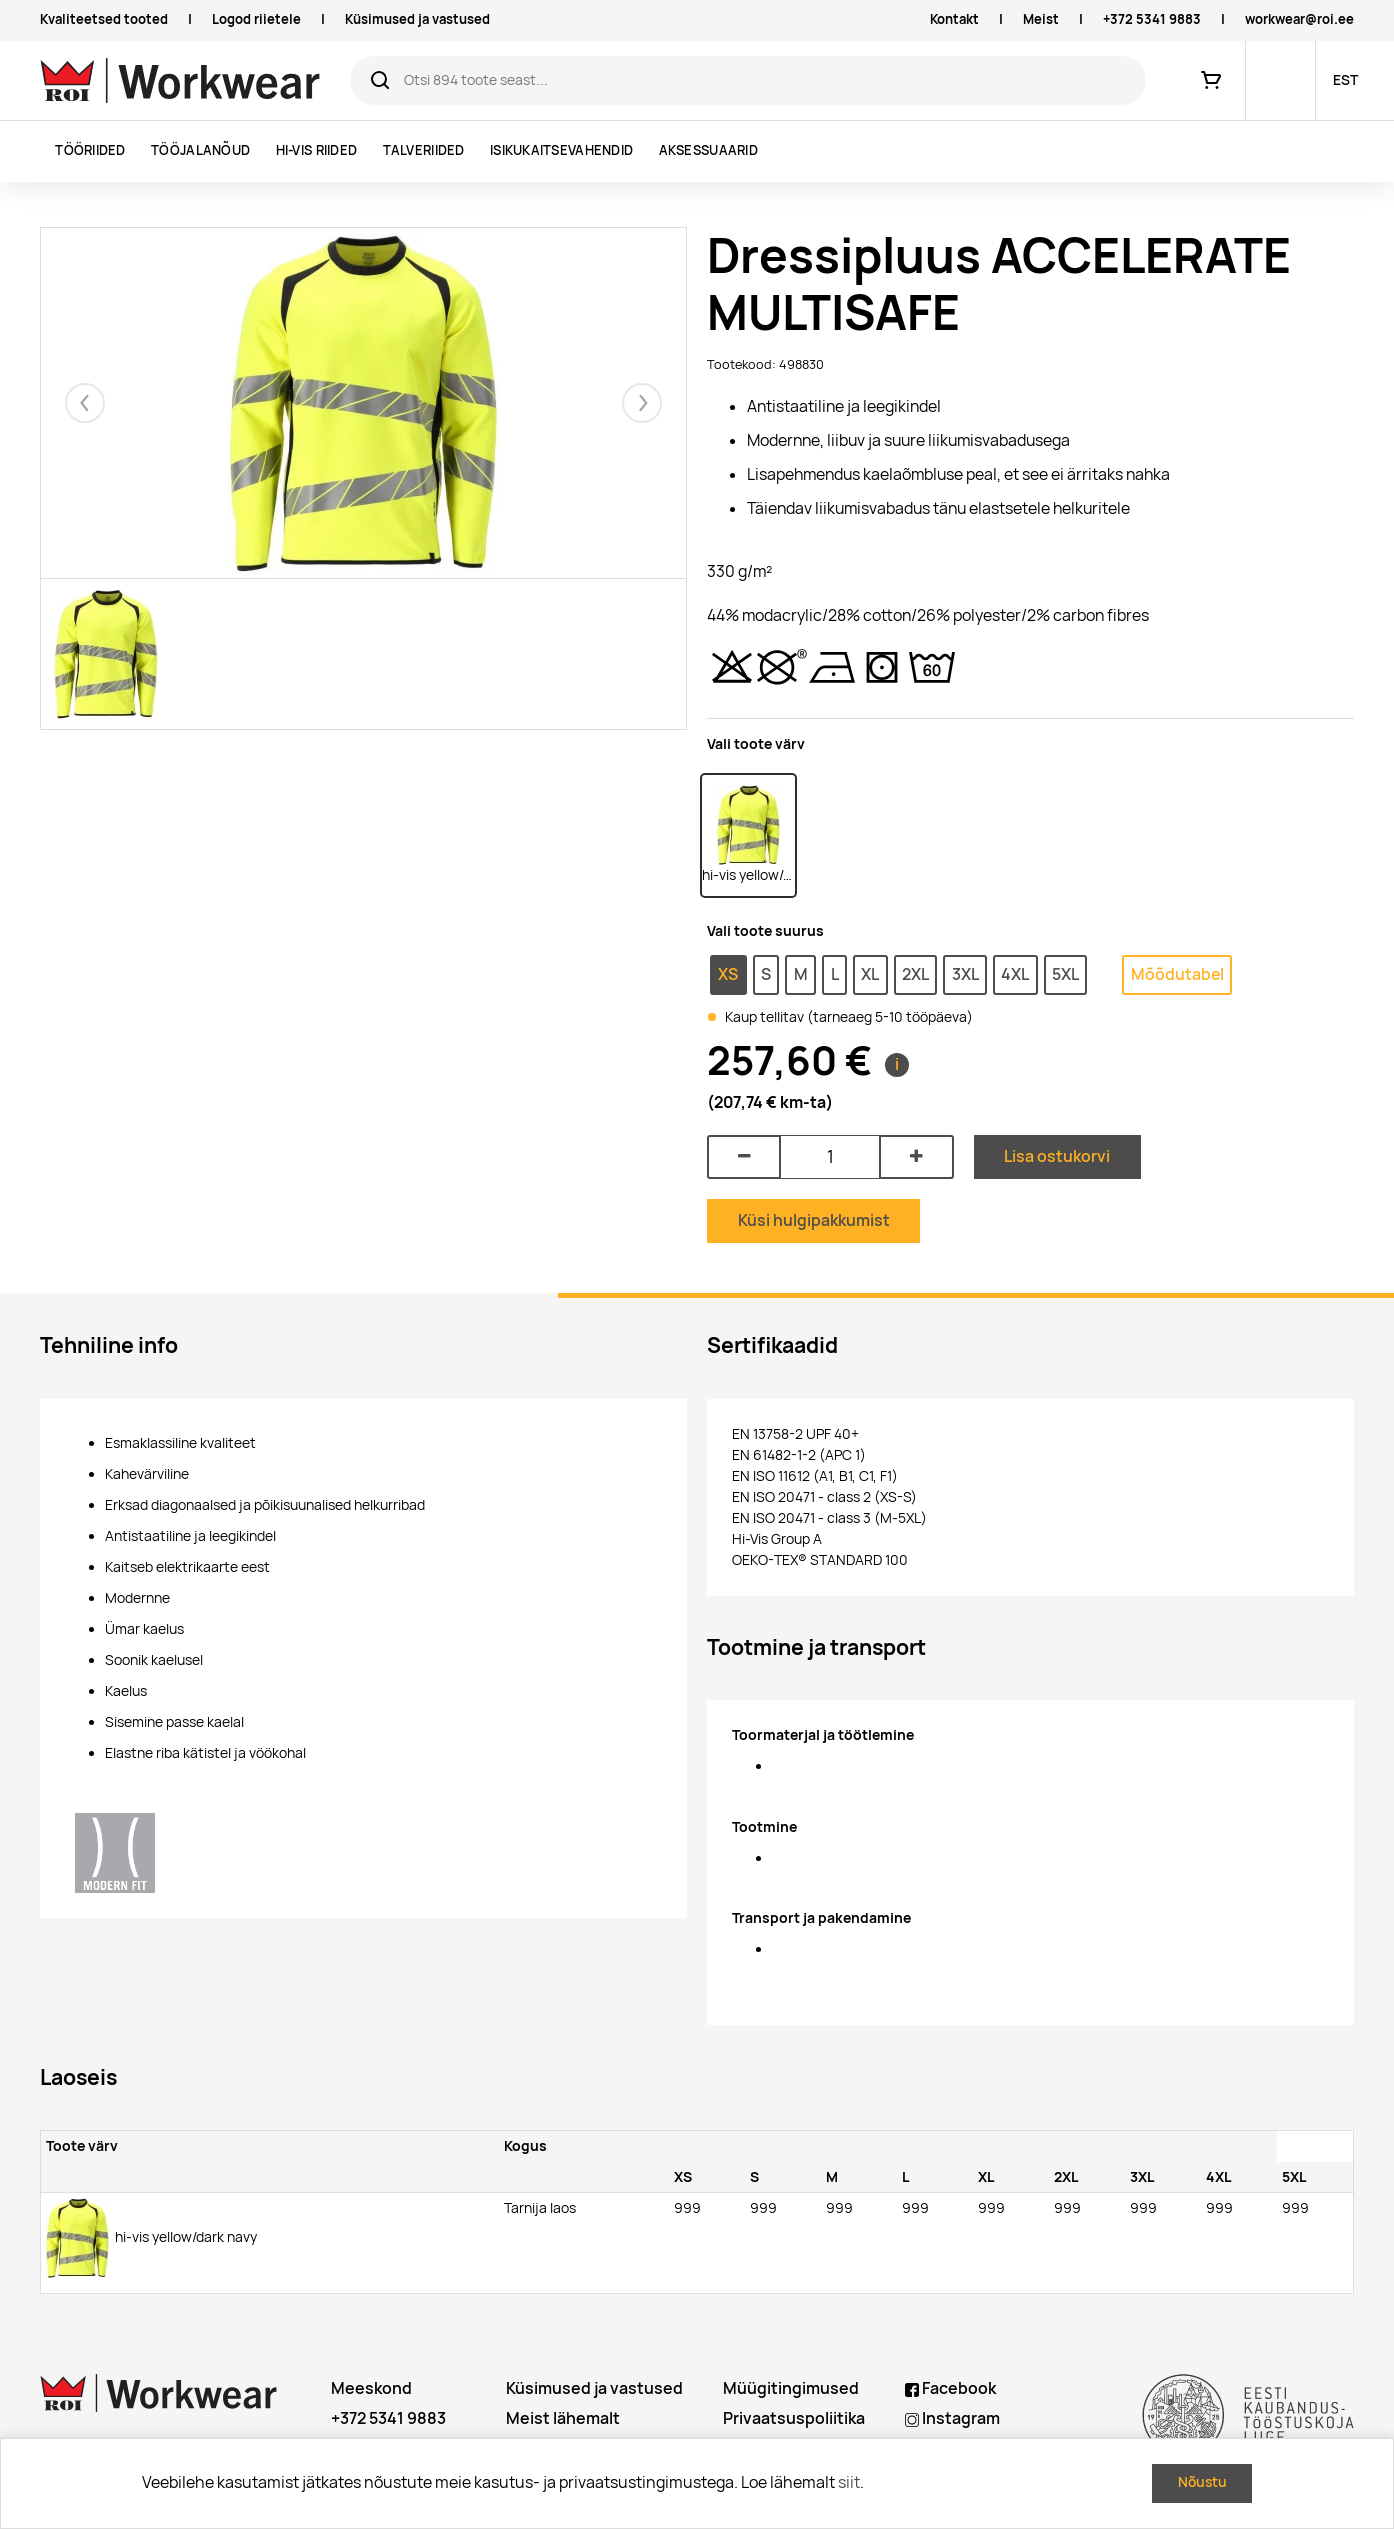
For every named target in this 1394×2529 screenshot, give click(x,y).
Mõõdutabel (1177, 974)
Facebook (950, 2388)
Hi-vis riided (316, 150)
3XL (965, 974)
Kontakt (954, 19)
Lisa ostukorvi (1057, 1156)
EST (1345, 80)
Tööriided (90, 150)
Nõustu (1202, 2482)
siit (849, 2482)
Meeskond (371, 2388)
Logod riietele (256, 19)
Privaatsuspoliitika (794, 2418)
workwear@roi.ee (1299, 19)
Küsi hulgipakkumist (814, 1220)
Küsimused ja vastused (417, 19)
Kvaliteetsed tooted (104, 19)
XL (870, 974)
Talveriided (424, 150)
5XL (1065, 974)
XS (728, 974)
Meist (1041, 19)
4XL (1015, 974)
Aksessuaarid (708, 150)
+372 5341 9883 (1152, 19)
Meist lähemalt (563, 2418)
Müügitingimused (791, 2388)
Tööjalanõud (200, 150)
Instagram (952, 2418)
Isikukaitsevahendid (561, 150)
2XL (915, 974)
